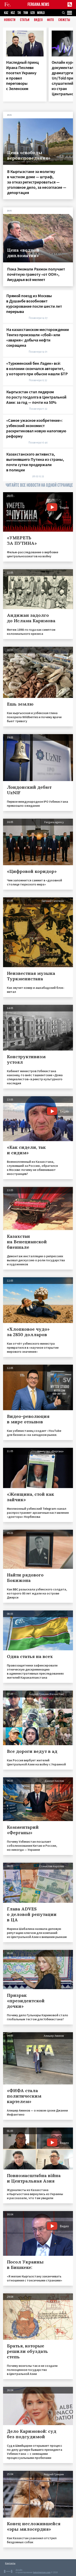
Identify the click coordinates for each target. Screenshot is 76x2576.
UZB (32, 13)
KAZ (6, 13)
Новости (10, 20)
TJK (19, 13)
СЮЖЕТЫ (64, 20)
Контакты (10, 2563)
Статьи (25, 20)
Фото (50, 20)
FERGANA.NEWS (38, 4)
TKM (25, 13)
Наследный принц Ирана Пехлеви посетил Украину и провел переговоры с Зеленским (22, 75)
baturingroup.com (41, 2572)
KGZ (13, 13)
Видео (38, 20)
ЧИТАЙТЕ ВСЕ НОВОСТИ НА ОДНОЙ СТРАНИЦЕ (39, 485)
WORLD (41, 13)
